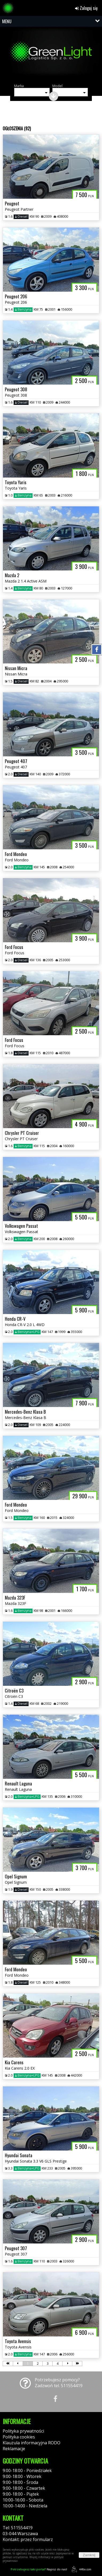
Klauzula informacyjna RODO (31, 2443)
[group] (51, 55)
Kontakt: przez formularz (28, 2539)
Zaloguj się (86, 8)
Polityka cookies (19, 2437)
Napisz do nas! (39, 2569)
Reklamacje (14, 2449)
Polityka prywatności (23, 2431)
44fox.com (80, 2569)
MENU (6, 21)
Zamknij (89, 2555)
